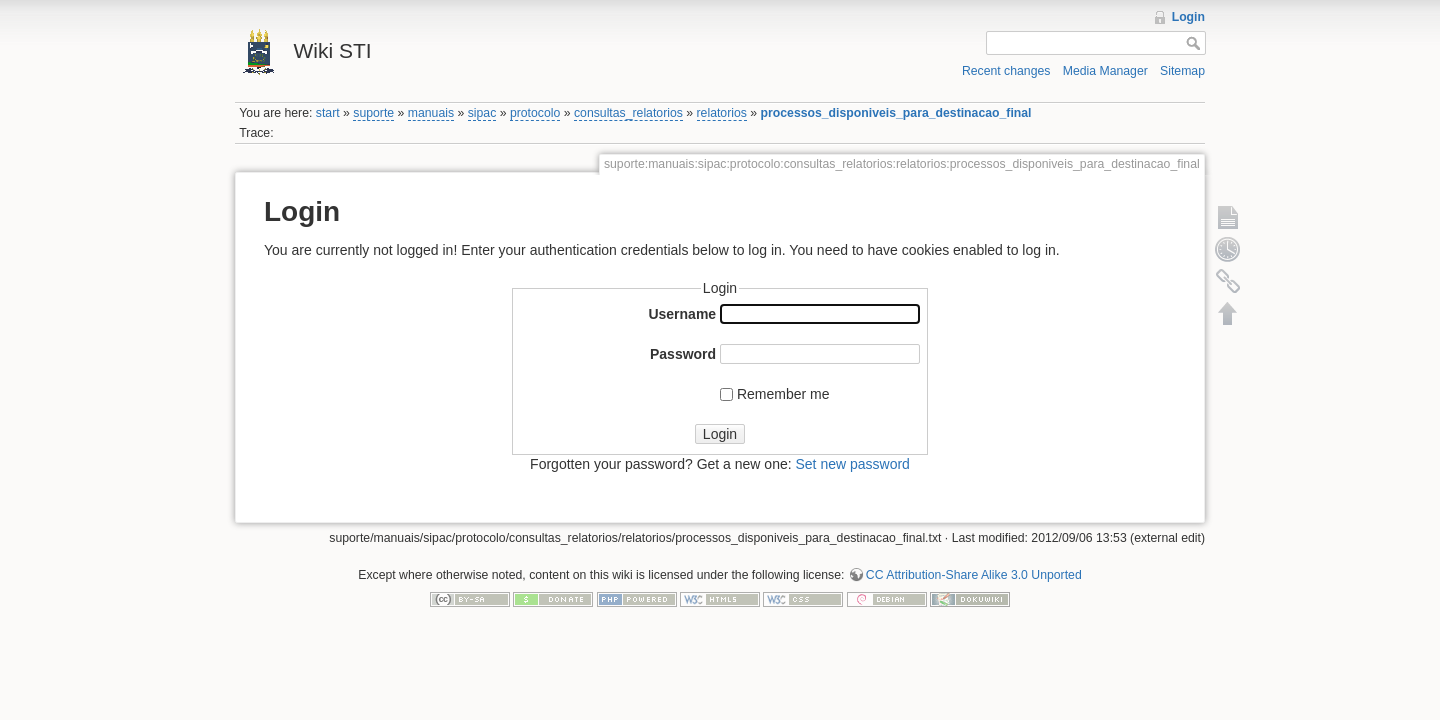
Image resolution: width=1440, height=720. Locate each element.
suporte (373, 113)
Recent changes (1006, 71)
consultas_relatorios (628, 113)
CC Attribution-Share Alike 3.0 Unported (974, 575)
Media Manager (1105, 71)
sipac (482, 113)
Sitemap (1182, 71)
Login (1188, 17)
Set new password (852, 464)
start (328, 113)
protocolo (535, 113)
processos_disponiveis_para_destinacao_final (896, 113)
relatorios (722, 113)
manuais (431, 113)
